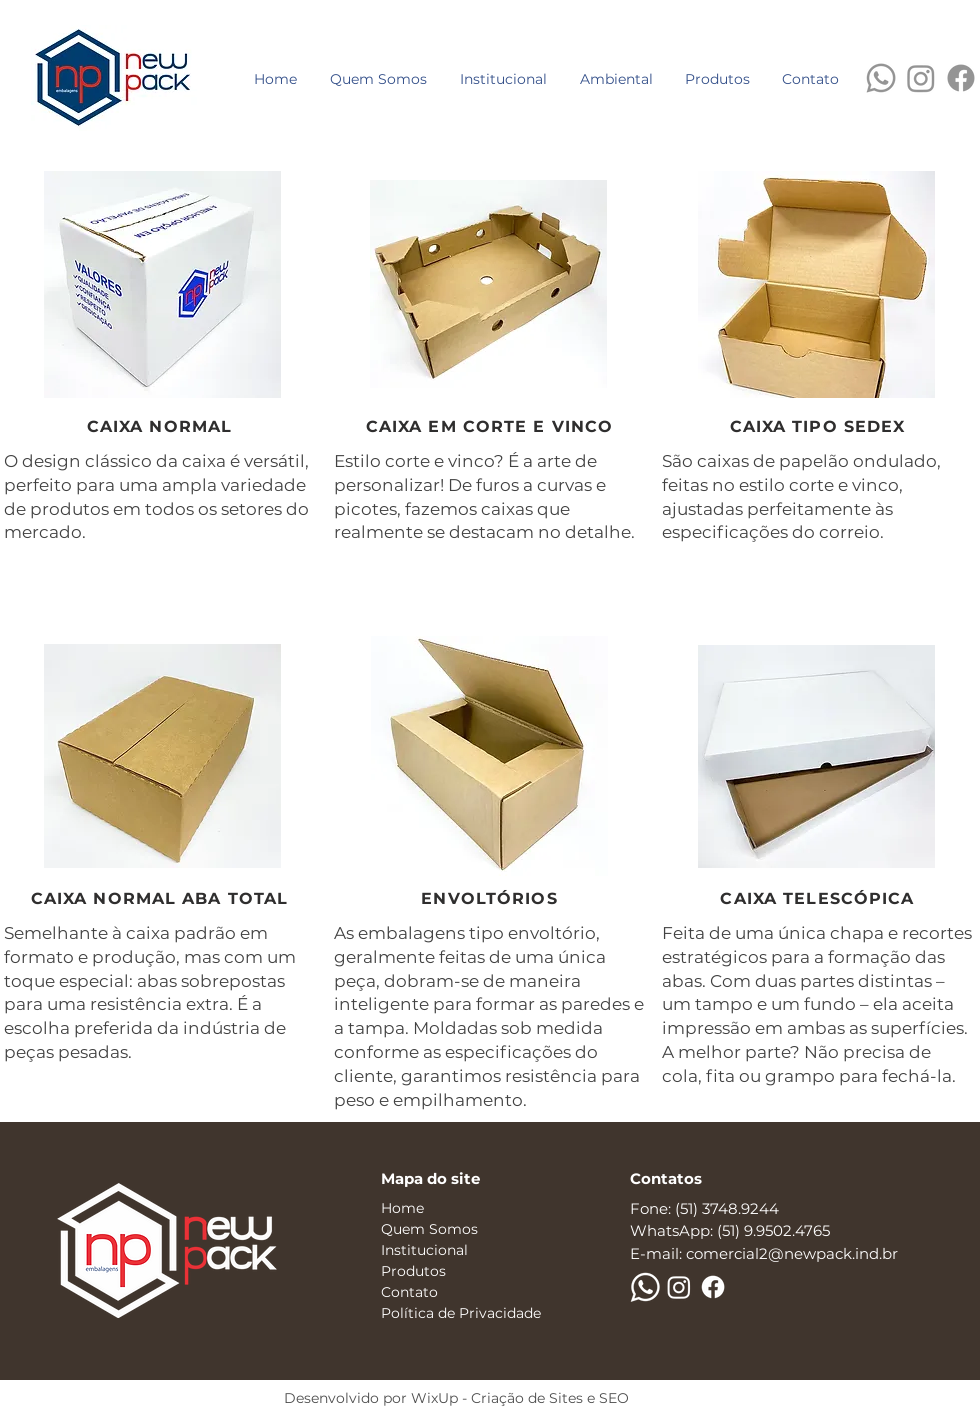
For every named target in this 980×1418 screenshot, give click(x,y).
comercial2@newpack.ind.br (792, 1253)
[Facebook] (961, 78)
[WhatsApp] (881, 78)
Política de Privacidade (461, 1313)
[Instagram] (921, 78)
